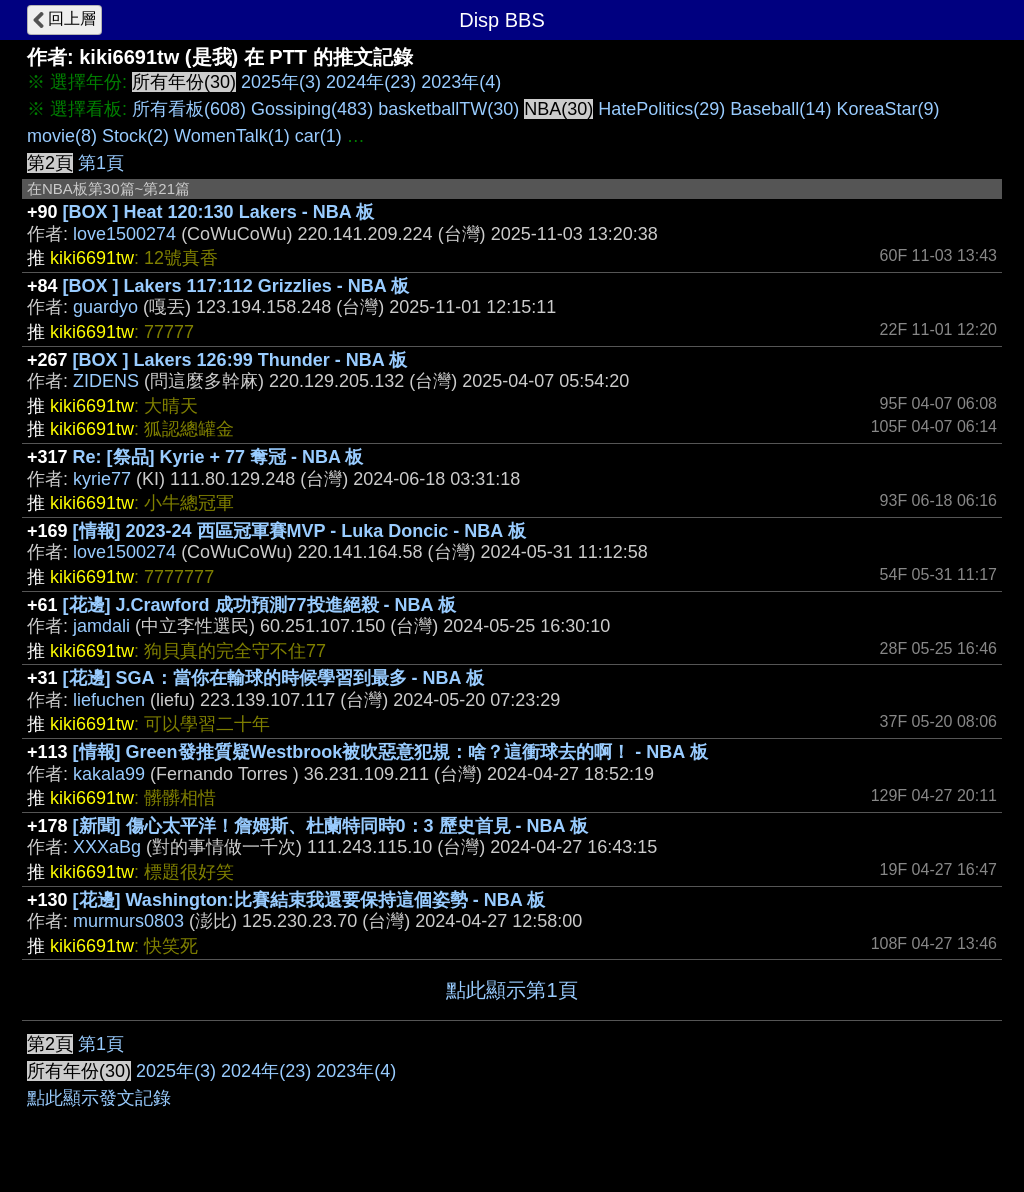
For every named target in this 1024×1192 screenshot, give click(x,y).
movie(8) (62, 136)
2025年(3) (281, 82)
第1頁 (101, 163)
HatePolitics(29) (661, 109)
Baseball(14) (780, 109)
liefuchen (109, 700)
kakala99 (109, 774)
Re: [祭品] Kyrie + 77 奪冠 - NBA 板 (218, 457)
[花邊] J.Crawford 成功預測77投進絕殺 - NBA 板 (259, 605)
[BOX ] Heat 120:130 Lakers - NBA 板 (218, 212)
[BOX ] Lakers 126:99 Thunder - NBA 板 (240, 360)
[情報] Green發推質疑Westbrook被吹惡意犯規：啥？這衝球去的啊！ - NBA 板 (390, 752)
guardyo (105, 307)
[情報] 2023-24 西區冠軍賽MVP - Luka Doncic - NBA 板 (299, 531)
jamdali (101, 626)
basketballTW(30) (448, 109)
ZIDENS (106, 381)
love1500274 (124, 234)
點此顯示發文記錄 (99, 1098)
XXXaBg (107, 847)
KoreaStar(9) (887, 109)
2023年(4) (461, 82)
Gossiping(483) (312, 109)
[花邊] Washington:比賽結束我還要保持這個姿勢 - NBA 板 (309, 900)
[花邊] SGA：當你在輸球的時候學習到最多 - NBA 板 (273, 678)
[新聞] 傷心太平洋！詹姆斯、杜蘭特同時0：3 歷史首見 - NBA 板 (330, 826)
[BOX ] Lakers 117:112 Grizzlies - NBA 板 (236, 286)
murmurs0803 (128, 921)
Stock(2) (135, 136)
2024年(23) (371, 82)
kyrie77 (102, 479)
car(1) (318, 136)
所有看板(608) (189, 109)
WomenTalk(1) (232, 136)
